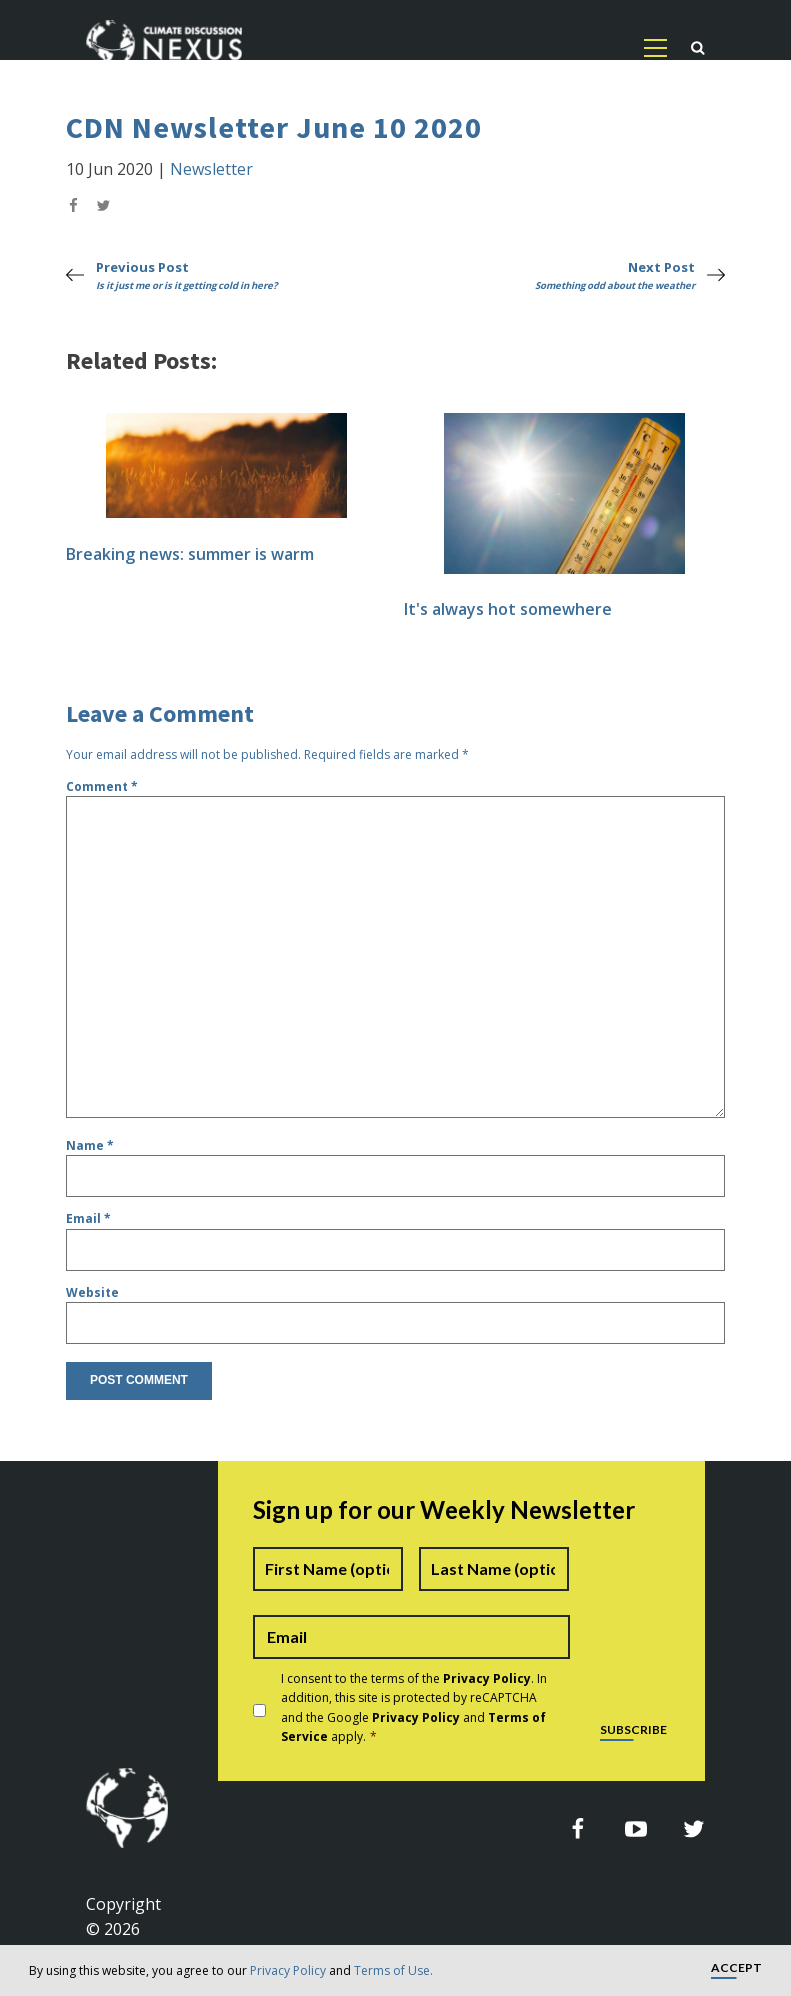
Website (92, 1292)
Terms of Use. (393, 1970)
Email (88, 1218)
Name (90, 1145)
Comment (102, 786)
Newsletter (211, 169)
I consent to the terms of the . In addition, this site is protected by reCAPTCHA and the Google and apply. (414, 1707)
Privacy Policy (288, 1970)
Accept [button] (736, 1968)
